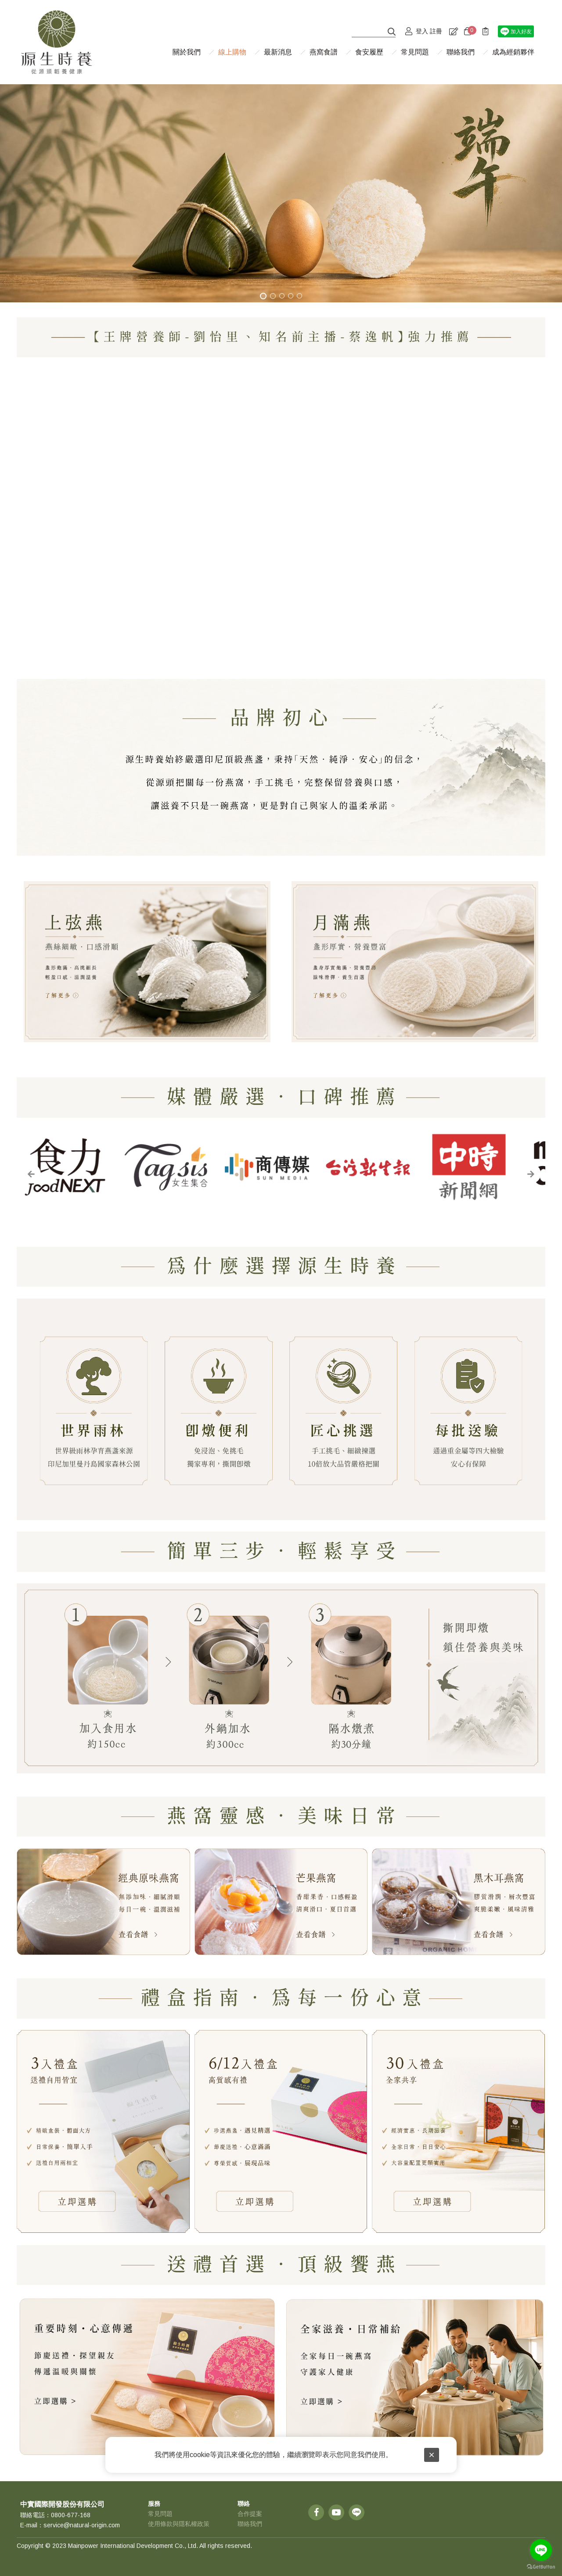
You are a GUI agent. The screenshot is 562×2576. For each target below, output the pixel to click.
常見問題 (160, 2513)
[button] (31, 1174)
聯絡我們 (250, 2523)
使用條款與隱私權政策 (178, 2523)
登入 (422, 31)
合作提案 (250, 2513)
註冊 (436, 31)
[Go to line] (541, 2550)
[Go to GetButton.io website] (541, 2567)
